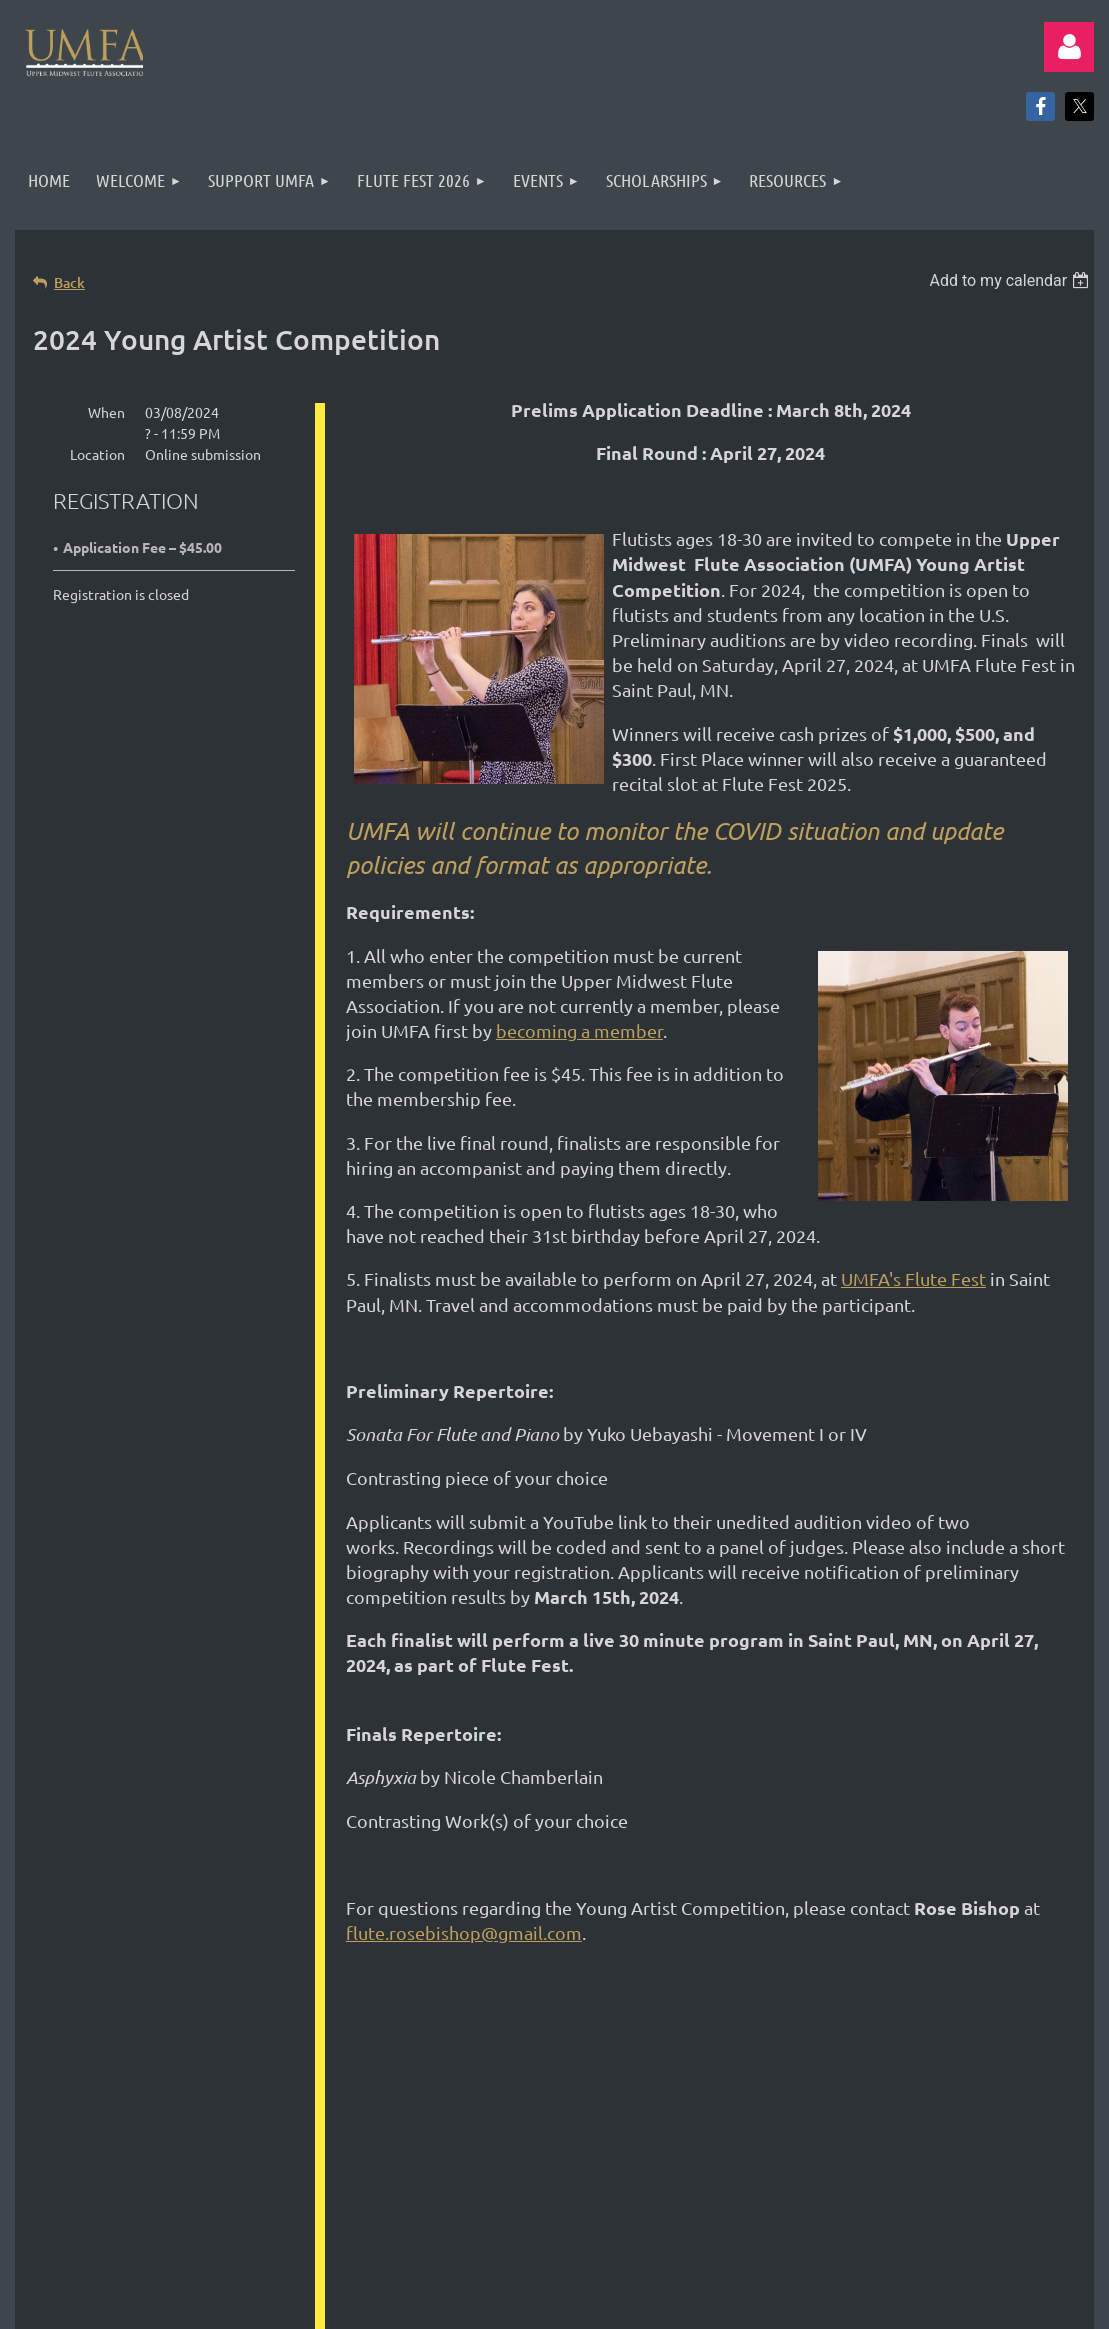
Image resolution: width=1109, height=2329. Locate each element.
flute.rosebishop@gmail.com (464, 1932)
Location (97, 454)
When (106, 412)
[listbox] (1011, 280)
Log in (1069, 47)
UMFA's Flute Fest (913, 1278)
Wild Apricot (855, 2278)
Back (69, 282)
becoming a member (579, 1030)
